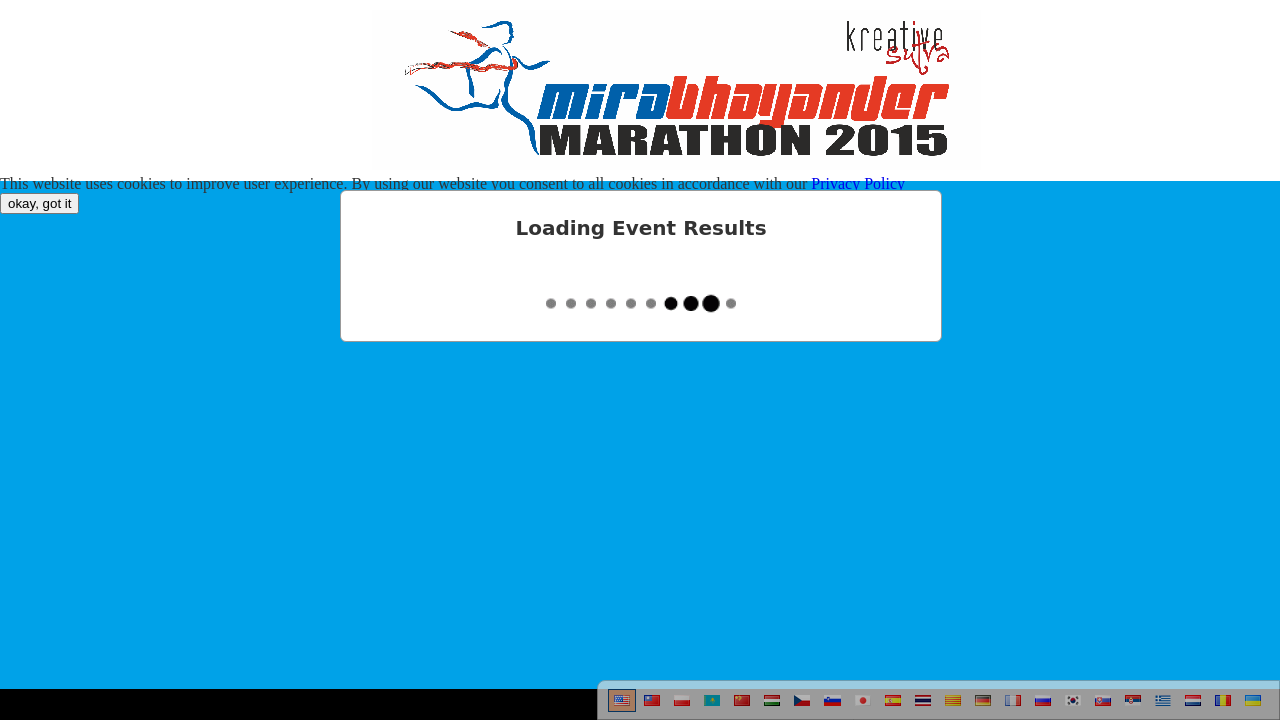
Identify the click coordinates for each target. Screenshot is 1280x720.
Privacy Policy (858, 183)
